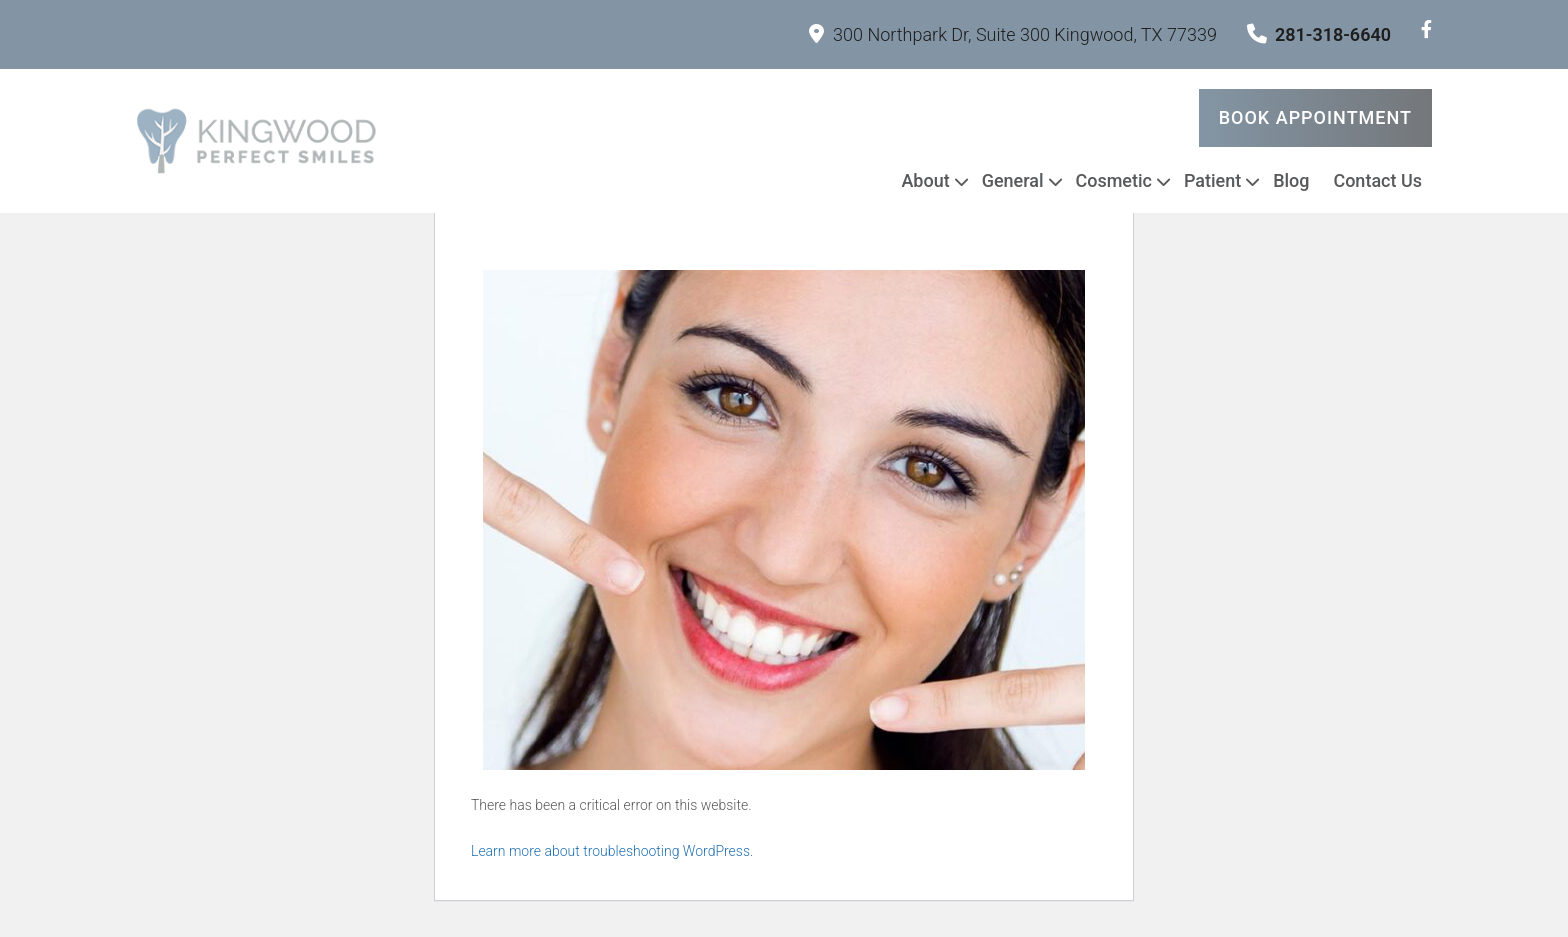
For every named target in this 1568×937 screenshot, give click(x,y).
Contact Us (1377, 180)
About (925, 180)
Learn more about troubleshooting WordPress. (612, 851)
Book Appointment (1315, 117)
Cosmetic (1113, 180)
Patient (1212, 180)
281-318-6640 (1319, 34)
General (1013, 180)
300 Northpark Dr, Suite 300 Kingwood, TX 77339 (1013, 34)
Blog (1291, 180)
